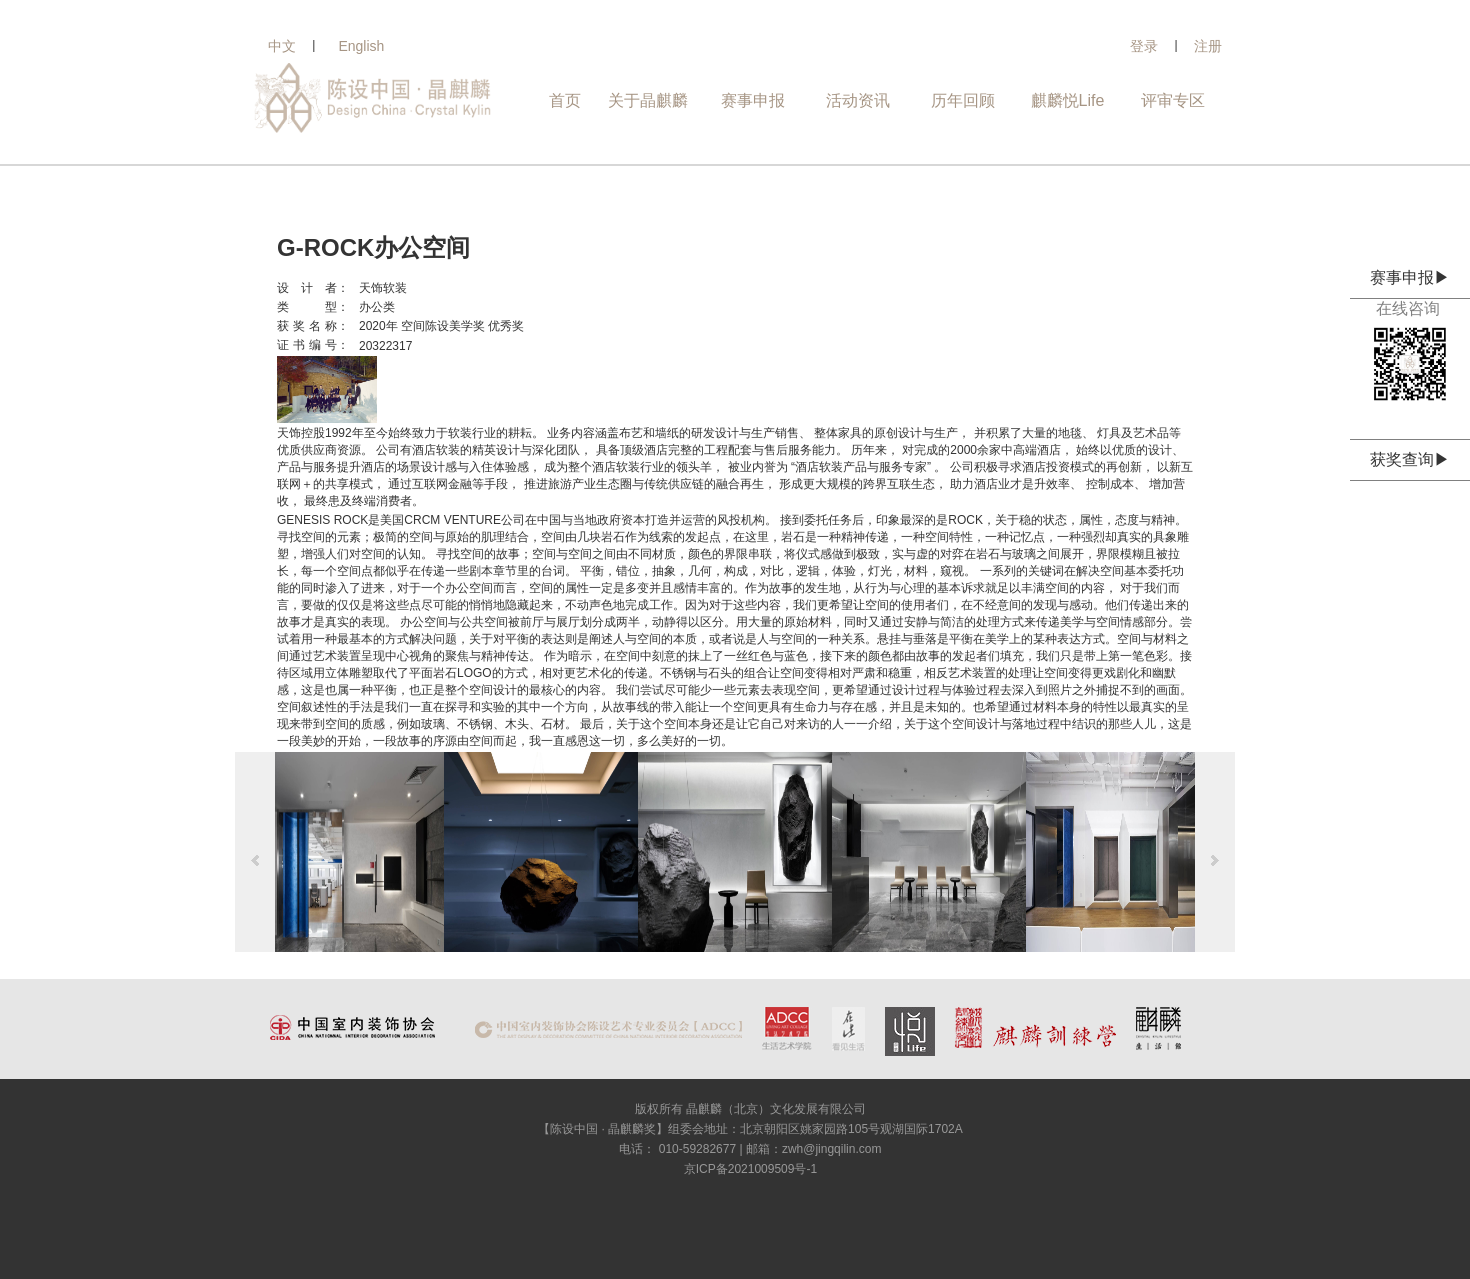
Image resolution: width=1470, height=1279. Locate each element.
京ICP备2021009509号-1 (750, 1169)
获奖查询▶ (1410, 459)
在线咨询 (1410, 308)
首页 (565, 100)
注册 (1208, 46)
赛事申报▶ (1410, 277)
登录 (1144, 46)
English (361, 46)
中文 (282, 46)
